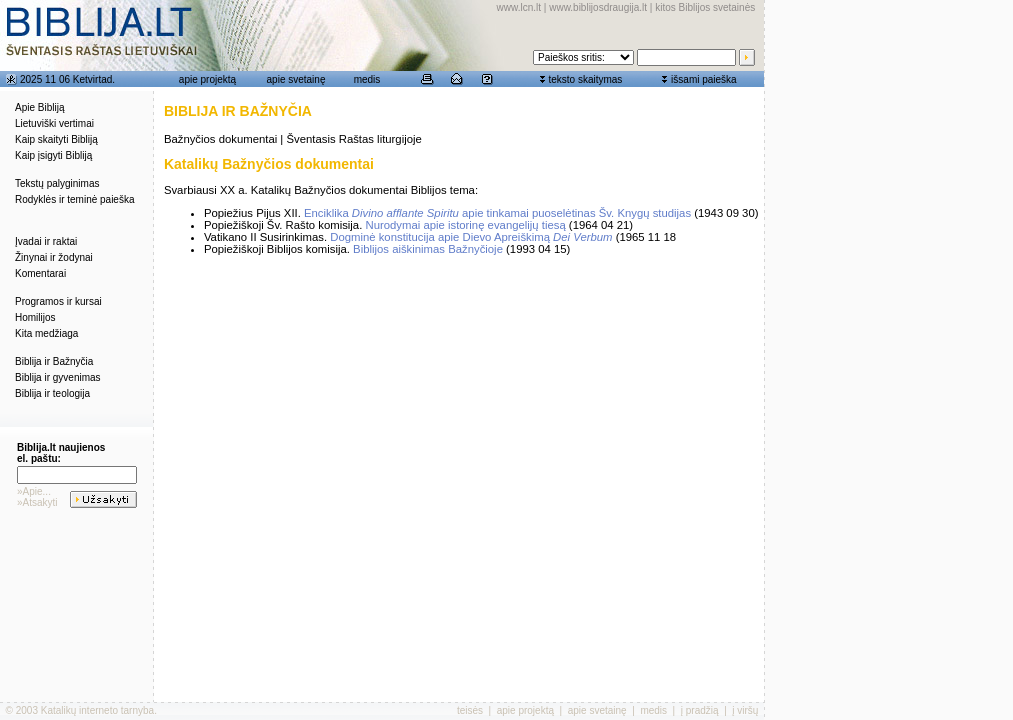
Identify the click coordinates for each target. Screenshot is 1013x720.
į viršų (745, 710)
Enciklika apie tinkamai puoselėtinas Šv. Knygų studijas (497, 213)
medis (367, 79)
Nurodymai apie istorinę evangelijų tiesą (465, 225)
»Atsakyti (37, 502)
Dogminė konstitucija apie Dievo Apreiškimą (471, 237)
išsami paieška (704, 79)
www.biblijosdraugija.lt (598, 7)
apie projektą (207, 79)
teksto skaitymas (585, 79)
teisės (470, 710)
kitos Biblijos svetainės (705, 7)
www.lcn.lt (519, 7)
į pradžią (700, 710)
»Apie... (34, 491)
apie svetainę (296, 79)
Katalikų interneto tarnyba (97, 710)
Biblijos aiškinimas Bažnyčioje (428, 249)
